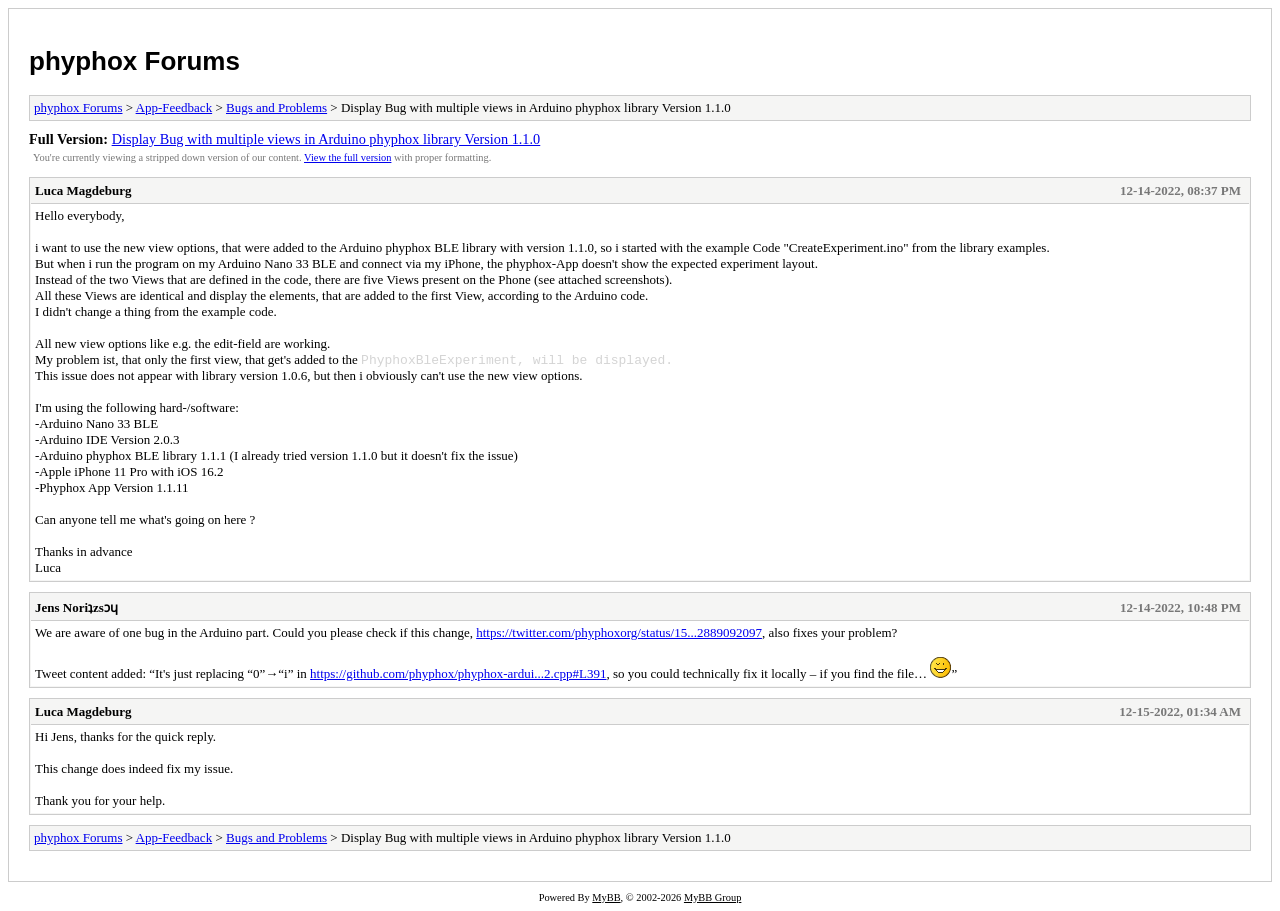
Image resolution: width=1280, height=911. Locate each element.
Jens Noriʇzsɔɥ (76, 607)
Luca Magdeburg (83, 190)
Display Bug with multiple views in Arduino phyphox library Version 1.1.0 (326, 139)
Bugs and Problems (276, 107)
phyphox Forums (134, 61)
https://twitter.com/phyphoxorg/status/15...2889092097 (619, 632)
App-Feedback (174, 107)
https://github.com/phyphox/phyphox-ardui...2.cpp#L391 (458, 673)
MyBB (606, 897)
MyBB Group (712, 897)
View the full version (347, 157)
